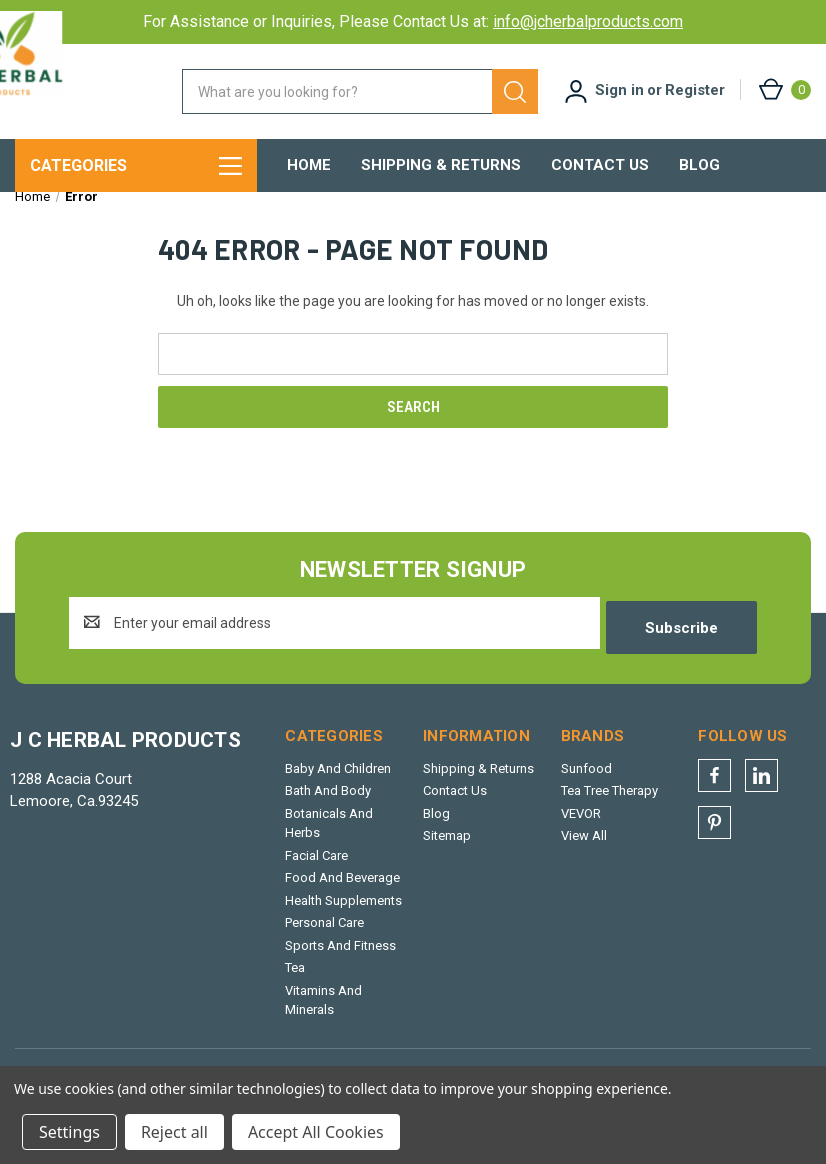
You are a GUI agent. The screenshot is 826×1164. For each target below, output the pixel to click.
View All (584, 846)
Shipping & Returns (441, 165)
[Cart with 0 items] (783, 89)
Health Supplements (343, 910)
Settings (69, 1132)
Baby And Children (338, 778)
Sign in (619, 90)
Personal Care (324, 933)
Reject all (174, 1132)
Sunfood (586, 778)
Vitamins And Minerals (323, 1010)
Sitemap (447, 846)
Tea (295, 978)
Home (309, 165)
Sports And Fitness (340, 955)
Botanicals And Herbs (329, 833)
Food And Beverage (342, 888)
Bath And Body (328, 801)
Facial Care (316, 865)
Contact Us (600, 165)
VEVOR (581, 823)
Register (695, 90)
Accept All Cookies (316, 1132)
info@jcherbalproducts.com (588, 21)
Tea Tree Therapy (609, 801)
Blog (699, 165)
